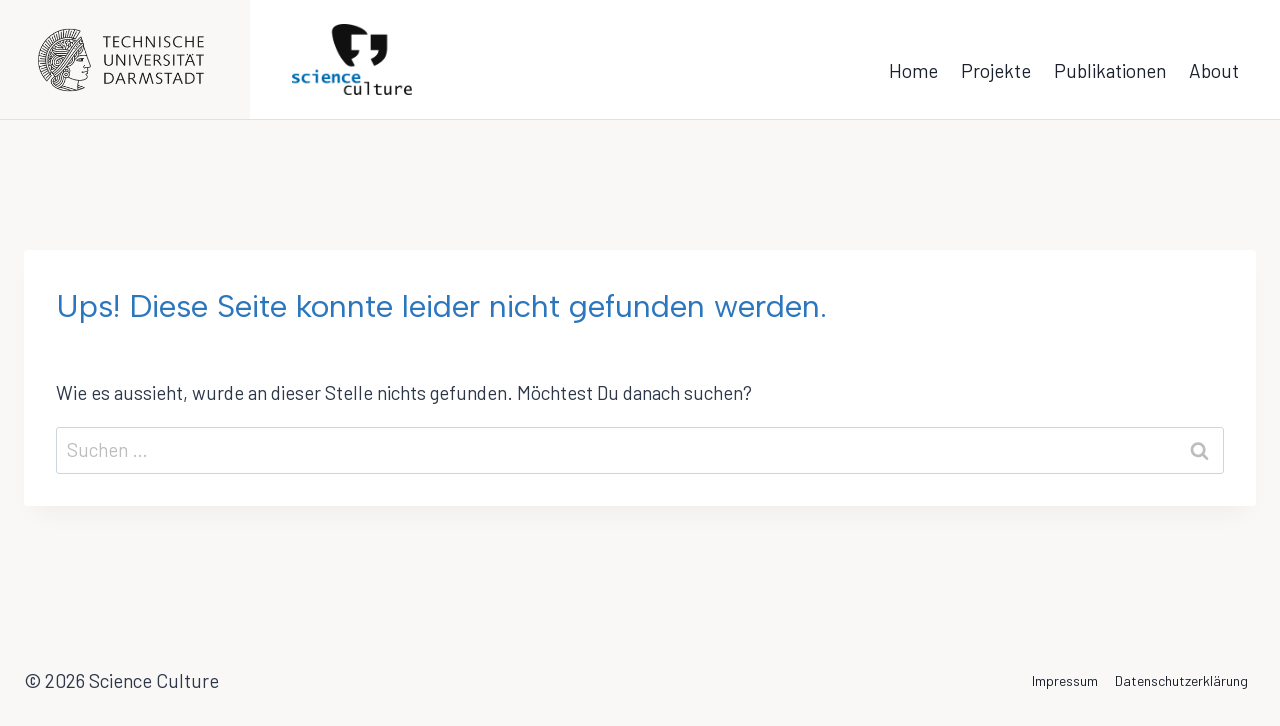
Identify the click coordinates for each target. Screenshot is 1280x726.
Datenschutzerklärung (1181, 680)
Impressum (1065, 680)
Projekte (996, 70)
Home (913, 70)
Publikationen (1110, 70)
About (1214, 70)
